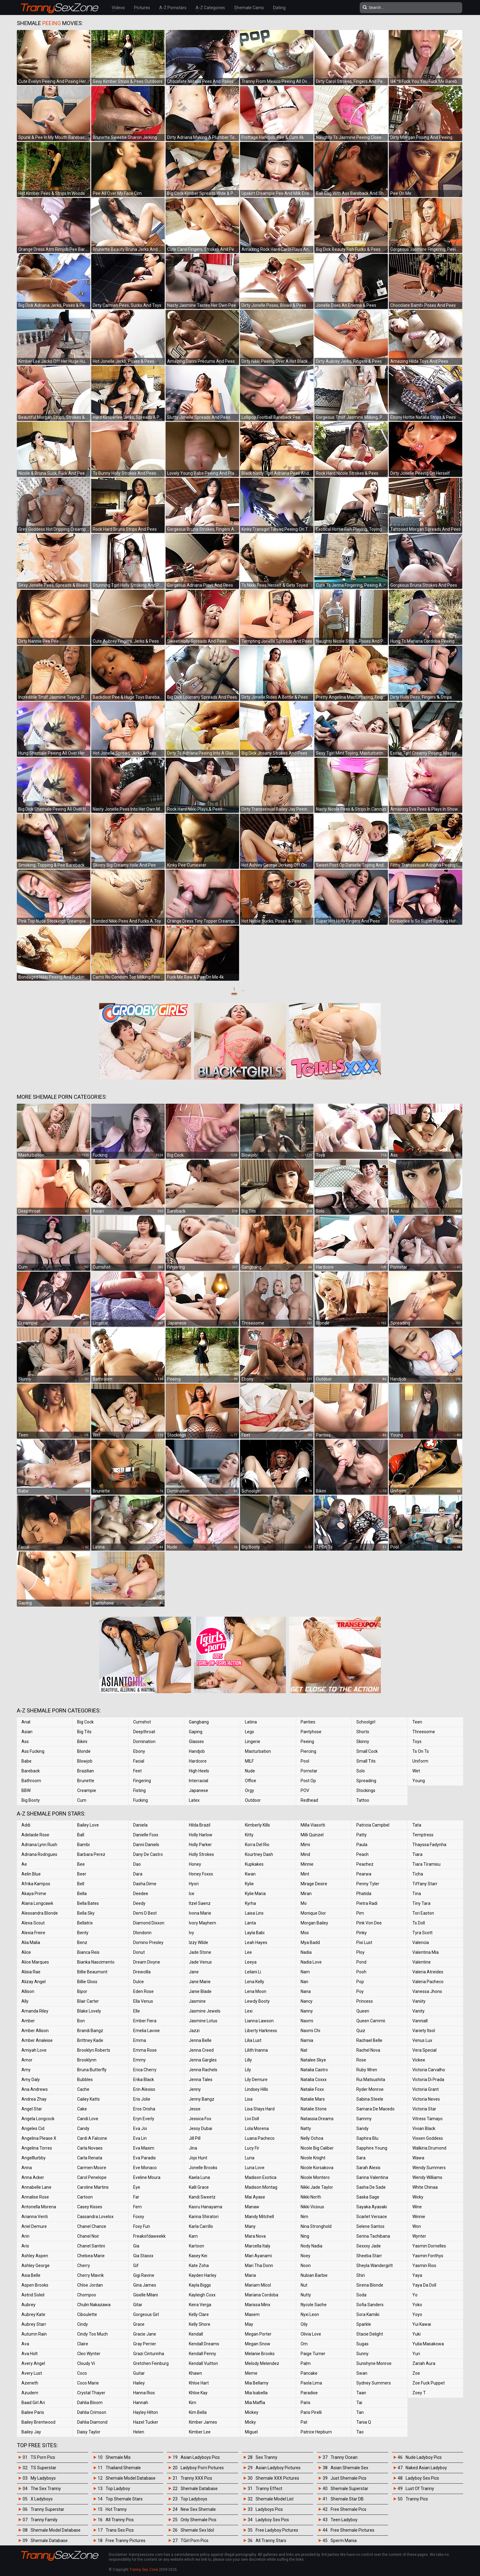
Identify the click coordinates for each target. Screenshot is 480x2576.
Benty (82, 1932)
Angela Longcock (37, 2118)
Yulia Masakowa (428, 2343)
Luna (249, 2157)
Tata (416, 1825)
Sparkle (363, 2324)
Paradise (309, 2392)
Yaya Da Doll (424, 2285)
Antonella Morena (38, 2206)
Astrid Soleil (32, 2294)
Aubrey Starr (33, 2324)
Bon (81, 2020)
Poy (360, 1991)
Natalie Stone (314, 2108)
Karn (193, 2236)
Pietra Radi (366, 1903)
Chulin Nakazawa (94, 2304)
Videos (118, 7)
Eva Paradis (144, 2157)
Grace (138, 2324)
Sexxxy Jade (368, 2245)
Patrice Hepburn (316, 2431)
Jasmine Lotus (203, 2020)
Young (418, 1780)
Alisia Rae (30, 1971)
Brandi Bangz (90, 2030)
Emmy (139, 2059)
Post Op (308, 1780)
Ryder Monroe (370, 2089)
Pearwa (363, 1874)
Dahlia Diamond (92, 2422)
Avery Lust (31, 2373)
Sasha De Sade (371, 2187)
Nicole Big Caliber (317, 2148)
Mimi (305, 1844)
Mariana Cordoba (261, 2294)
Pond (361, 1962)
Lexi (249, 2011)
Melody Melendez (262, 2363)
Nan (304, 1981)
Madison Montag (261, 2187)
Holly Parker (200, 1844)
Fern (137, 2206)
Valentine (421, 1962)
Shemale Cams (249, 7)
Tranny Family (44, 2519)
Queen (362, 2011)
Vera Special (424, 2050)
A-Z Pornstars (172, 7)
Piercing (308, 1751)
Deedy (139, 1903)
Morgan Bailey (314, 1922)
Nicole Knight (313, 2157)
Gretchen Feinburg (151, 2363)
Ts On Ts (420, 1751)
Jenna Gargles (203, 2059)
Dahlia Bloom (90, 2402)
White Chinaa (425, 2187)
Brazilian (85, 1770)
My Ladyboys (43, 2478)
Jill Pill (195, 2138)
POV (305, 1790)
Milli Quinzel (312, 1834)
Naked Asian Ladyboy (426, 2467)
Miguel (251, 2431)
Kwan (250, 1874)
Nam (305, 1971)
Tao (360, 2431)
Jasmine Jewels (204, 2011)
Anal (25, 1721)
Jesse (195, 2108)
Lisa (249, 2099)
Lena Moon (255, 1991)
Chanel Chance (91, 2226)
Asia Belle (30, 2275)
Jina (193, 2148)
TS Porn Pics (43, 2457)
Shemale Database (49, 2540)
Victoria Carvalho (428, 2069)
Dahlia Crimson (91, 2412)
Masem (252, 2314)
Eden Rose (143, 1991)
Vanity (418, 2011)
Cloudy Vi (86, 2363)
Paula (361, 1844)
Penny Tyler (367, 1883)
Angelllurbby (33, 2157)
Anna (26, 2167)
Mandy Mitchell (259, 2216)
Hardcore (198, 1761)
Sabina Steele (369, 2099)
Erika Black (143, 2079)
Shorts (362, 1731)
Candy (83, 2128)
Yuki (416, 2334)
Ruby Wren (366, 2069)
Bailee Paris (32, 2412)
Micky (250, 2422)
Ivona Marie (200, 1913)
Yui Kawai (421, 2324)
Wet (416, 1770)
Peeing (307, 1741)
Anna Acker (32, 2177)
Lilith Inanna (256, 2050)
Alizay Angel (33, 1981)
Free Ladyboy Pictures (277, 2530)
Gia (136, 2245)
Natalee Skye (313, 2059)
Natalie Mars (313, 2099)
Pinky (361, 1932)
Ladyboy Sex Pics (272, 2519)
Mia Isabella (256, 2392)
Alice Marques (35, 1962)
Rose (361, 2059)
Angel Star (31, 2108)
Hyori (194, 1883)
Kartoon (196, 2245)
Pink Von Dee (369, 1922)
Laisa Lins (254, 1913)
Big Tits (84, 1731)
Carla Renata (89, 2157)
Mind (305, 1854)
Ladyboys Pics (269, 2509)
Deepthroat (144, 1731)
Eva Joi (140, 2128)
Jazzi (194, 2030)
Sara (361, 2157)
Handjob (197, 1751)
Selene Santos (370, 2226)
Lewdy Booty (257, 2001)
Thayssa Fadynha (429, 1844)
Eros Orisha (144, 2108)
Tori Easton (423, 1913)
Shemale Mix (118, 2457)
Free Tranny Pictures (125, 2540)
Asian (26, 1731)
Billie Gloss (87, 1981)
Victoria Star (424, 2108)
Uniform (420, 1761)
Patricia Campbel (372, 1825)
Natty (306, 2128)
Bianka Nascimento (95, 1962)
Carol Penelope (92, 2177)
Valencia (420, 1942)
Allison (27, 1991)
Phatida (363, 1893)
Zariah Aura (423, 2363)
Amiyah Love (34, 2050)
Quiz (360, 2030)
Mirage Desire (314, 1883)
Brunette (85, 1780)
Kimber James (203, 2422)
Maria (250, 2275)
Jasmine (197, 2001)
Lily (248, 2069)
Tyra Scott (422, 1932)
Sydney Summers (373, 2383)
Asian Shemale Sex (349, 2467)
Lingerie (252, 1741)
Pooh (361, 1971)
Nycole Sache (314, 2304)
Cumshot (142, 1721)
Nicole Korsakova (317, 2167)
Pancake (309, 2373)
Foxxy (138, 2216)
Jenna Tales (200, 2079)
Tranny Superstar (47, 2509)
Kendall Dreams (204, 2343)
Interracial (198, 1780)
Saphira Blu (367, 2138)
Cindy (82, 2324)
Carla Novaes (90, 2148)
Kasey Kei (198, 2255)
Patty (361, 1834)
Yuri (416, 2353)
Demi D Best (145, 1913)
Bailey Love (88, 1825)
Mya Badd (310, 1942)
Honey (195, 1864)
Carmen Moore (91, 2167)
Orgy (249, 1790)
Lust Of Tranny (420, 2488)
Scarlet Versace (371, 2216)
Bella (82, 1893)
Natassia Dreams (317, 2118)
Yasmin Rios (424, 2265)
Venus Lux (422, 2040)
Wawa (418, 2157)
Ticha (417, 1874)
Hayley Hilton (145, 2412)
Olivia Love (311, 2334)
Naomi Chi (310, 2030)
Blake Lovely (89, 2011)
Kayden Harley (202, 2275)
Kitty (249, 1834)
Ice (191, 1893)
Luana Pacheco (260, 2138)
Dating (279, 7)
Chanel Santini (91, 2245)
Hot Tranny (116, 2509)
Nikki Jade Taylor (317, 2187)
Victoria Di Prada (428, 2079)
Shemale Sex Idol (197, 2530)
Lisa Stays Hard (260, 2108)
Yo (415, 2294)
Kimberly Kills (257, 1825)
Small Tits (366, 1761)
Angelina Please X (38, 2138)
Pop (360, 1981)
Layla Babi (254, 1932)
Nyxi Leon (310, 2314)
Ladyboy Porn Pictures (202, 2467)
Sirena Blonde (369, 2285)
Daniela (140, 1825)
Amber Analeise (37, 2040)
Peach (362, 1854)
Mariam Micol (258, 2285)
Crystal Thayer (91, 2392)
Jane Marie (200, 1981)
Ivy (191, 1932)
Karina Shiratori (204, 2216)
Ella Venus (143, 2001)
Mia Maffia (255, 2402)
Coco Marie (88, 2383)
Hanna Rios (144, 2392)
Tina (416, 1893)
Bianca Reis (88, 1952)
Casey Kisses (89, 2206)
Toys (417, 1741)
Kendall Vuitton (203, 2363)
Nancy (307, 2001)
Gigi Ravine (143, 2275)
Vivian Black (423, 2128)
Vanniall (420, 2020)
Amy (26, 2069)
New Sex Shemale (198, 2509)
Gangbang (199, 1721)
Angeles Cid (32, 2128)
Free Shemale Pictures (352, 2530)
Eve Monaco (145, 2167)
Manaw (252, 2206)
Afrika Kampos (35, 1883)
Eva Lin (140, 2138)
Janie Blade (200, 1991)
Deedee (140, 1893)
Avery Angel (33, 2363)
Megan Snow (257, 2343)
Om (304, 2343)
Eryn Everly (143, 2118)
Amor (26, 2059)
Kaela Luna (199, 2177)
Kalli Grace (199, 2187)
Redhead (309, 1800)
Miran (306, 1893)
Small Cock (367, 1751)
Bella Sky (86, 1913)
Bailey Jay (31, 2431)
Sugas (362, 2343)
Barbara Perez (91, 1854)
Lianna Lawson (259, 2020)
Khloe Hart (199, 2383)
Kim (192, 2402)
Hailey (139, 2383)
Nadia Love (311, 1962)
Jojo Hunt (198, 2157)
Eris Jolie (141, 2099)
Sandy (362, 2128)
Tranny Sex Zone (143, 2569)
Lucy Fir (252, 2148)
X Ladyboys (42, 2498)
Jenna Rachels (203, 2069)
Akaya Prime (33, 1893)
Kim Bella (198, 2412)
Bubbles (85, 2079)
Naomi (307, 2020)
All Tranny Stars (271, 2540)
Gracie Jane (144, 2334)
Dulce (138, 1981)
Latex (194, 1800)
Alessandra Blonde (39, 1913)
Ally (24, 2001)
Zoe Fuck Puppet (428, 2383)
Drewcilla (142, 1971)
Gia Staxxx (143, 2255)
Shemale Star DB (347, 2498)
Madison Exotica (260, 2177)
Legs (249, 1731)
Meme (251, 2373)
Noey (305, 2255)
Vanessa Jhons (427, 1991)
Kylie (249, 1883)
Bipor (82, 1991)
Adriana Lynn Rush (39, 1844)
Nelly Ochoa (312, 2138)
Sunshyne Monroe (374, 2363)
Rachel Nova (368, 2050)
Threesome (423, 1731)
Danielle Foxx (145, 1834)
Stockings (365, 1790)
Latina (251, 1721)
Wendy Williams (427, 2177)
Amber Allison (35, 2030)
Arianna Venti (34, 2216)
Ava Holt (29, 2353)
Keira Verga (200, 2304)
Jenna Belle (200, 2040)
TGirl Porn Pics (194, 2540)
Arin (25, 2236)
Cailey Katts (88, 2099)
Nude (250, 1770)
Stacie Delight (369, 2334)
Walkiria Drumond (429, 2148)
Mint (305, 1874)
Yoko (417, 2304)
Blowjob (84, 1761)
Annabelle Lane (36, 2187)
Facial (138, 1761)
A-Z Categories (210, 7)
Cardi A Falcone (92, 2138)
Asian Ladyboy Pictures (278, 2467)
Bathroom (31, 1780)
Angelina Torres (36, 2148)
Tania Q (363, 2422)
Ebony (139, 1751)
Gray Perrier (144, 2343)
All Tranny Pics (120, 2519)
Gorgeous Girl (146, 2314)
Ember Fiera (144, 2020)
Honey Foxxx (201, 1874)
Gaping (195, 1731)
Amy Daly (30, 2079)
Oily (304, 2324)
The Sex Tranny (46, 2488)
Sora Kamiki (367, 2314)
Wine (417, 2206)
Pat (304, 2422)
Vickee (418, 2059)
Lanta (250, 1922)
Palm (306, 2363)
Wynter (419, 2236)
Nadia (306, 1952)
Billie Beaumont (92, 1971)
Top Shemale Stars (124, 2498)
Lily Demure (256, 2079)
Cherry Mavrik (90, 2275)
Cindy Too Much (92, 2334)
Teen (417, 1721)
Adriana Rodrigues (39, 1854)
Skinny (362, 1741)
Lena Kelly (254, 1981)
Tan (360, 2412)
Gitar (137, 2304)
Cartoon (85, 2197)
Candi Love (87, 2118)
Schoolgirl (365, 1721)
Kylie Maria (255, 1893)
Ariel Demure (34, 2226)
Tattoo (362, 1800)
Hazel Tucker (145, 2422)
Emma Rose (145, 2050)
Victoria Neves (426, 2099)
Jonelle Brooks (203, 2167)
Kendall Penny (202, 2353)
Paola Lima (311, 2383)
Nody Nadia (311, 2245)
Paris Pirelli (311, 2412)
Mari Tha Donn (259, 2265)
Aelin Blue (31, 1874)
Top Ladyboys (194, 2498)
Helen (138, 2431)
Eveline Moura (146, 2177)
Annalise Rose (35, 2197)
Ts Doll (418, 1922)
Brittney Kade (90, 2040)
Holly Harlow (200, 1834)
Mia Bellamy (256, 2383)
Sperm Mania (344, 2540)
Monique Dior (313, 1913)
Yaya (417, 2275)
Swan (361, 2373)
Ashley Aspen (34, 2255)
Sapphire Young (371, 2148)
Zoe (416, 2373)
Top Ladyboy (118, 2488)
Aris (25, 2245)
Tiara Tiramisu (426, 1864)
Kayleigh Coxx (202, 2294)
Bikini (82, 1741)
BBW (26, 1790)
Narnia (307, 2040)
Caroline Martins (93, 2187)
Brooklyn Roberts (93, 2050)
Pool (305, 1761)
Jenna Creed (201, 2050)
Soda (361, 2294)
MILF (249, 1761)
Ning (305, 2236)
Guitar (139, 2373)
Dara (137, 1874)
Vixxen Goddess (427, 2138)
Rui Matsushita (370, 2079)
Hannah (140, 2402)
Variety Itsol (423, 2030)
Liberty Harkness (261, 2030)
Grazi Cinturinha (148, 2353)
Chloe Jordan (90, 2285)
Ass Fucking (32, 1751)
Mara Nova (255, 2236)
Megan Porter (258, 2334)
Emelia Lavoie (146, 2030)
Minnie (307, 1864)
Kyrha (250, 1903)
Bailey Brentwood (38, 2422)
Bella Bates (88, 1903)
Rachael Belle (369, 2040)
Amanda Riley (34, 2011)
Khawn (195, 2373)
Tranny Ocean (344, 2457)
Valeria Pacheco (428, 1981)
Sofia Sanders (370, 2304)
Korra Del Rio (257, 1844)
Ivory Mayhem (202, 1922)
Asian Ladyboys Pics (200, 2457)
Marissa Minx (257, 2304)
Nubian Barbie (314, 2275)
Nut (304, 2285)
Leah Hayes (256, 1942)
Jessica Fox (200, 2118)
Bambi (83, 1844)
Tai (359, 2402)
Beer (81, 1874)
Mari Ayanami (258, 2255)
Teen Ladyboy (344, 2519)
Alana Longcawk (37, 1903)
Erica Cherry (144, 2069)
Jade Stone (200, 1952)
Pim (360, 1913)
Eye (136, 2187)
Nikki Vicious (312, 2206)
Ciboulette (87, 2314)
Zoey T (419, 2392)
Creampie (86, 1790)
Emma (139, 2040)
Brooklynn (86, 2059)
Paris (305, 2402)
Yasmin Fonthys (427, 2255)
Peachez (364, 1864)
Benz (82, 1942)
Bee (81, 1864)
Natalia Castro (314, 2069)
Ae (24, 1864)
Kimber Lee (200, 2431)
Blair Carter (88, 2001)
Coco (82, 2373)
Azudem (29, 2392)
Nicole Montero (315, 2177)
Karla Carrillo (201, 2226)
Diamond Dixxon (148, 1922)
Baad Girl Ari (33, 2402)
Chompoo (86, 2294)
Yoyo (417, 2314)
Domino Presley (148, 1942)
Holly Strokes (201, 1854)
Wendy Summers (429, 2167)
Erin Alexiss (144, 2089)
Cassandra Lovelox (95, 2216)
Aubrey (28, 2304)
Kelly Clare (199, 2314)
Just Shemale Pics (348, 2478)
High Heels (199, 1770)
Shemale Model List (275, 2498)
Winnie (418, 2216)
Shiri (360, 2275)
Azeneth (29, 2383)
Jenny (195, 2089)
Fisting (139, 1790)
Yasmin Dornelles (429, 2245)
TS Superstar (43, 2467)
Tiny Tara (421, 1903)
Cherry (83, 2265)
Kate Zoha (199, 2265)
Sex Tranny (266, 2457)
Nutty (306, 2294)
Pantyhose (311, 1731)
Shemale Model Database (56, 2530)
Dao (137, 1864)
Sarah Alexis (368, 2167)
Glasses (196, 1741)
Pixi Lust (364, 1942)
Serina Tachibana (373, 2236)
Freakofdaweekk (149, 2236)
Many (250, 2226)
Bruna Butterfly (92, 2069)
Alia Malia (30, 1942)
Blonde (84, 1751)
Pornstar (309, 1770)
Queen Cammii (370, 2020)
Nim (304, 2216)
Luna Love (254, 2167)
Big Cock (85, 1721)
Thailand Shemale (123, 2467)
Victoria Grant (425, 2089)
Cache (83, 2089)
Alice (26, 1952)
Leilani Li (253, 1971)
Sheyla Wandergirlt (374, 2265)
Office (250, 1780)
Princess (364, 2001)
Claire (82, 2343)
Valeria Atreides (427, 1971)
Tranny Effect (269, 2488)
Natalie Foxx (312, 2089)
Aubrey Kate (33, 2314)
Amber (28, 2020)
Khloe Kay (198, 2392)
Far (136, 2197)
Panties (308, 1721)
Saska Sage (367, 2197)
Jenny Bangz (201, 2099)
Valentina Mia (425, 1952)
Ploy (360, 1952)
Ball (80, 1834)
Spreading (366, 1780)
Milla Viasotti (313, 1825)
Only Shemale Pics (198, 2519)
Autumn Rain (34, 2334)
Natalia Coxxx (314, 2079)
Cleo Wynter (88, 2353)
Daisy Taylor (88, 2431)
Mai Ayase (255, 2197)
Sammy (364, 2118)
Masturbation (258, 1751)
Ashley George (35, 2265)
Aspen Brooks (34, 2285)
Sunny (362, 2353)
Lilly (248, 2059)
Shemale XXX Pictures (277, 2478)
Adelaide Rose (35, 1834)
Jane (194, 1971)
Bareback (30, 1770)
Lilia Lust (253, 2040)
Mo (304, 1903)
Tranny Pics (417, 2498)
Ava (25, 2343)
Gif (136, 2265)
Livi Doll (252, 2118)
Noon (306, 2265)
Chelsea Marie (91, 2255)
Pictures (142, 7)
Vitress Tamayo (427, 2118)
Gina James (144, 2285)
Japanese (198, 1790)
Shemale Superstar (349, 2488)
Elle (136, 2011)
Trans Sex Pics (120, 2530)
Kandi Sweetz (202, 2197)
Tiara (417, 1854)
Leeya (251, 1962)
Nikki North (311, 2197)
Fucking (140, 1800)
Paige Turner (313, 2353)
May (249, 2324)
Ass (25, 1741)
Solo (360, 1770)
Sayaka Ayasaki (371, 2206)
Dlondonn (142, 1932)
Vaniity (419, 2001)
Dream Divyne (146, 1962)
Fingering (142, 1780)
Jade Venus (200, 1962)
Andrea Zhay (34, 2099)
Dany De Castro (148, 1854)
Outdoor (253, 1800)
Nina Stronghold (316, 2226)
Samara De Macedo (375, 2108)
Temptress (422, 1834)
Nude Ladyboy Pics (424, 2457)
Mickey (251, 2412)
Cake (82, 2108)
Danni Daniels (146, 1844)
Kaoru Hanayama (205, 2206)
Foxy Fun (141, 2226)
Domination (144, 1741)
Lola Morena (257, 2128)
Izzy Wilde (198, 1942)
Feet (137, 1770)
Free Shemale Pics (348, 2509)
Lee (248, 1952)
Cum (81, 1800)
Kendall (196, 2334)
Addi (25, 1825)
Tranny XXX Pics (196, 2478)
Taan (361, 2392)
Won (416, 2226)
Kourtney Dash (259, 1854)
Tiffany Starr (424, 1883)
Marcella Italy (257, 2245)
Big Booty (30, 1800)
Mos (305, 1932)
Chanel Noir (88, 2236)
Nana (306, 1991)
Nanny (307, 2011)
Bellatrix (85, 1922)
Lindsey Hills (256, 2089)
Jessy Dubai (200, 2128)
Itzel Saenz (200, 1903)
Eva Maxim (143, 2148)
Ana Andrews (34, 2089)
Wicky (417, 2197)
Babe (26, 1761)
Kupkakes (254, 1864)
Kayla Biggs (200, 2285)
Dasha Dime (144, 1883)
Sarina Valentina (372, 2177)
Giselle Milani (145, 2294)
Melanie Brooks (260, 2353)
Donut (139, 1952)
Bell (80, 1883)
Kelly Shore (199, 2324)
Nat (304, 2050)
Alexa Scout (33, 1922)
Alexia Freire (33, 1932)
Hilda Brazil (199, 1825)
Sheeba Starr (369, 2255)
